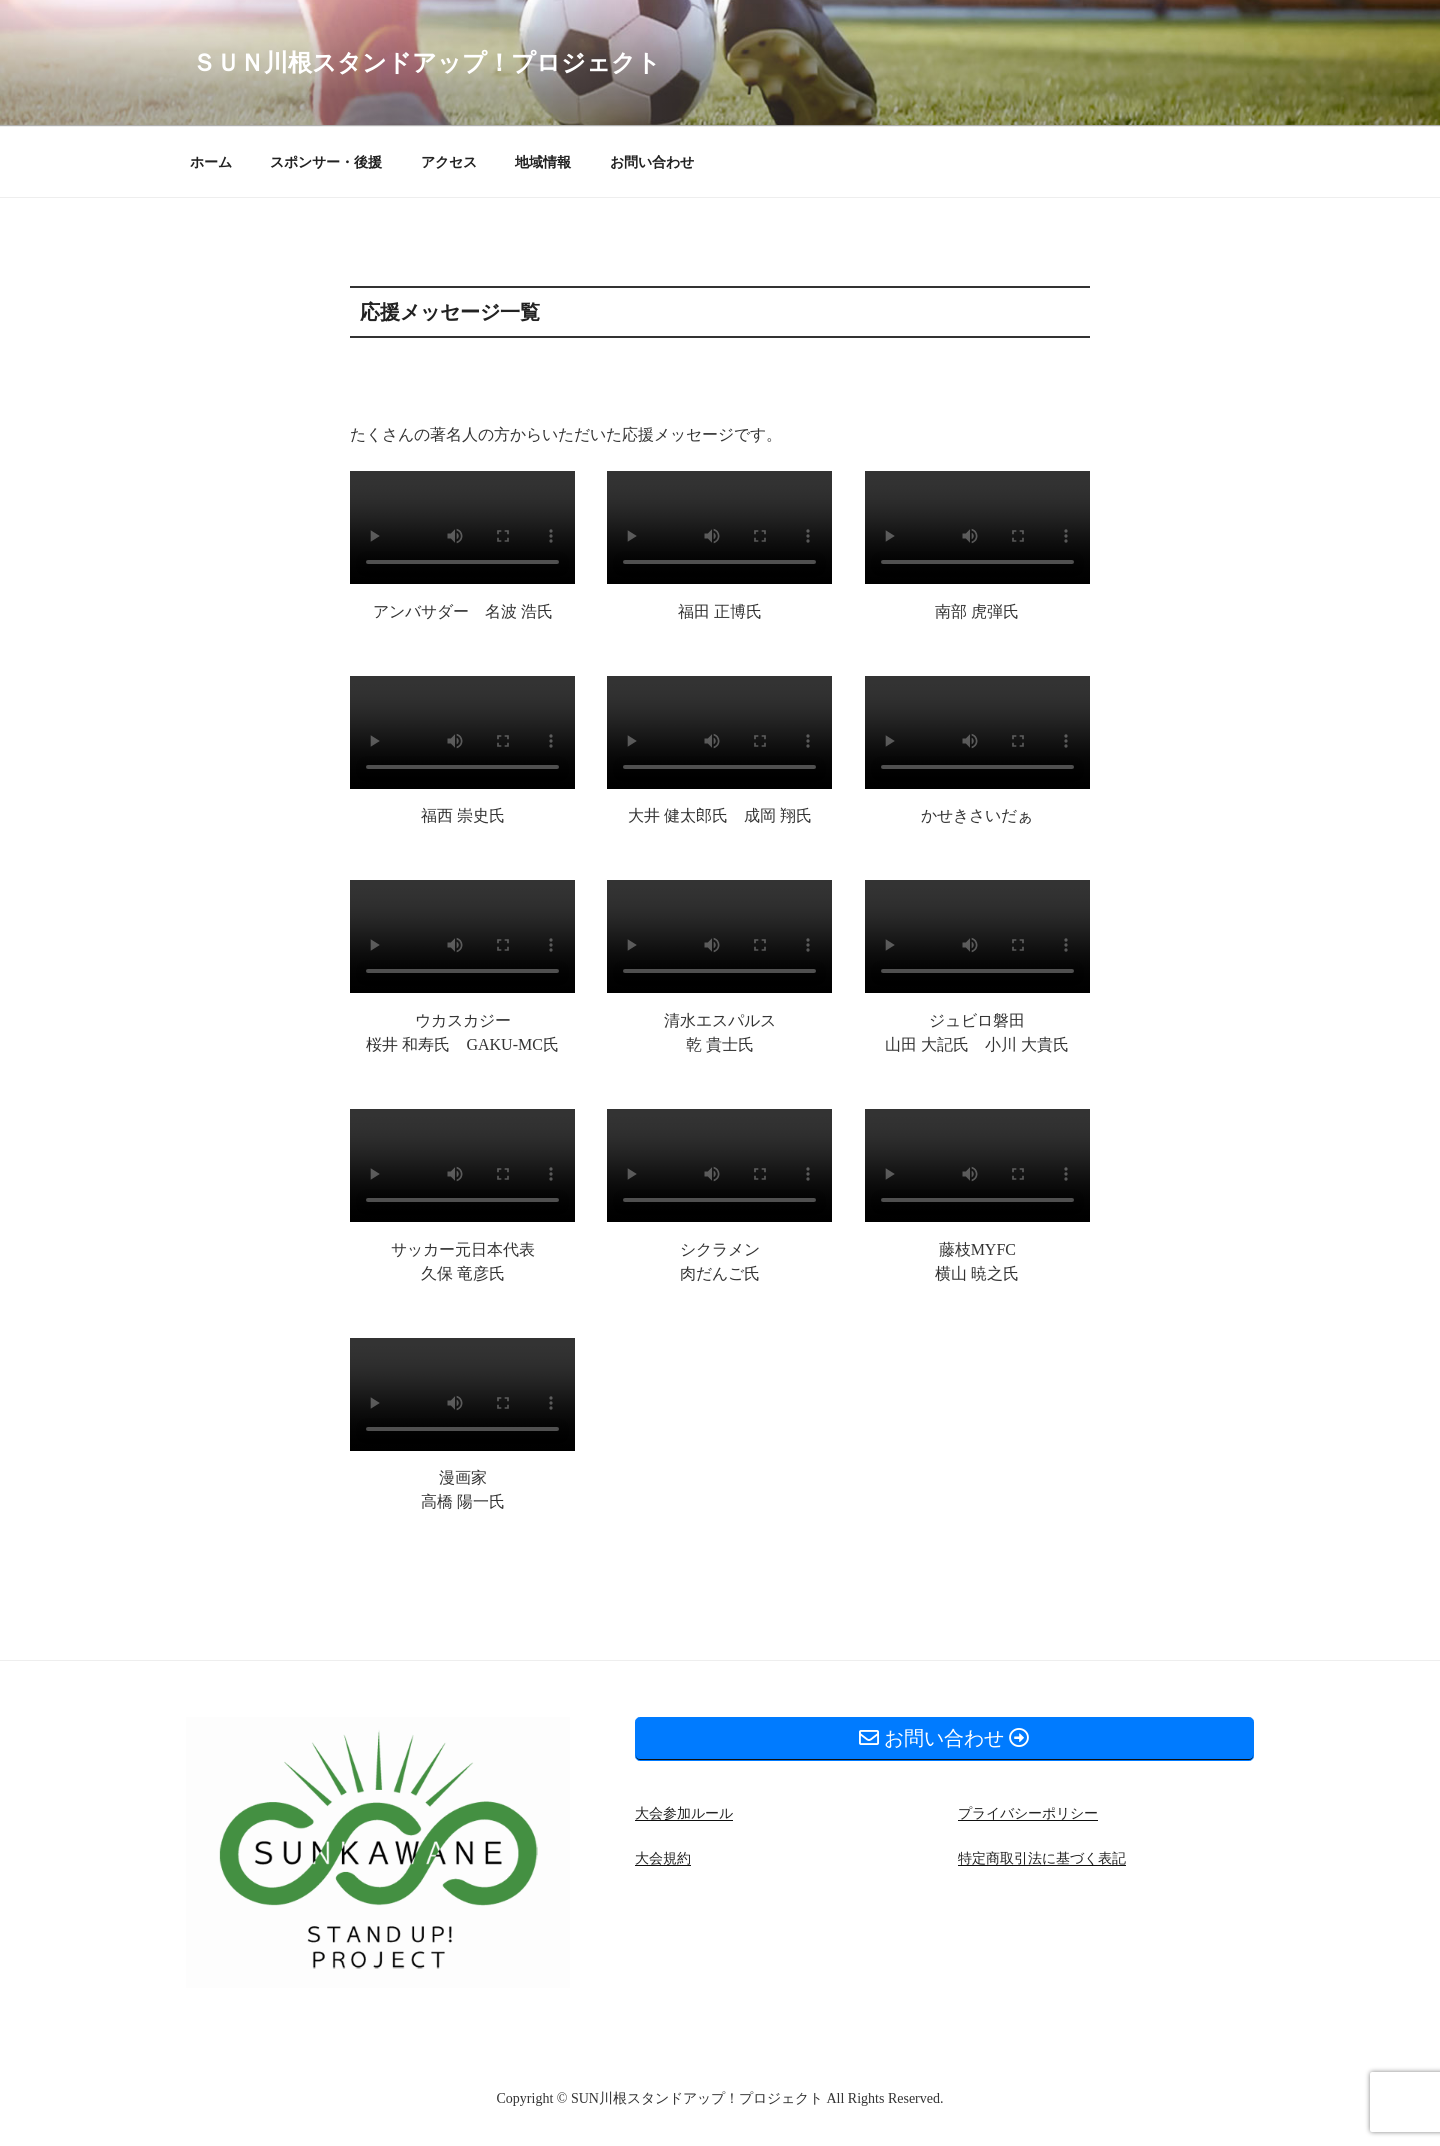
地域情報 (543, 162)
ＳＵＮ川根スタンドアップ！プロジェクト (426, 63)
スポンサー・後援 (326, 162)
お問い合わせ (652, 162)
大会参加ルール (684, 1813)
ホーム (211, 162)
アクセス (449, 162)
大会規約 (663, 1858)
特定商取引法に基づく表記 (1042, 1858)
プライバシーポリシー (1028, 1813)
